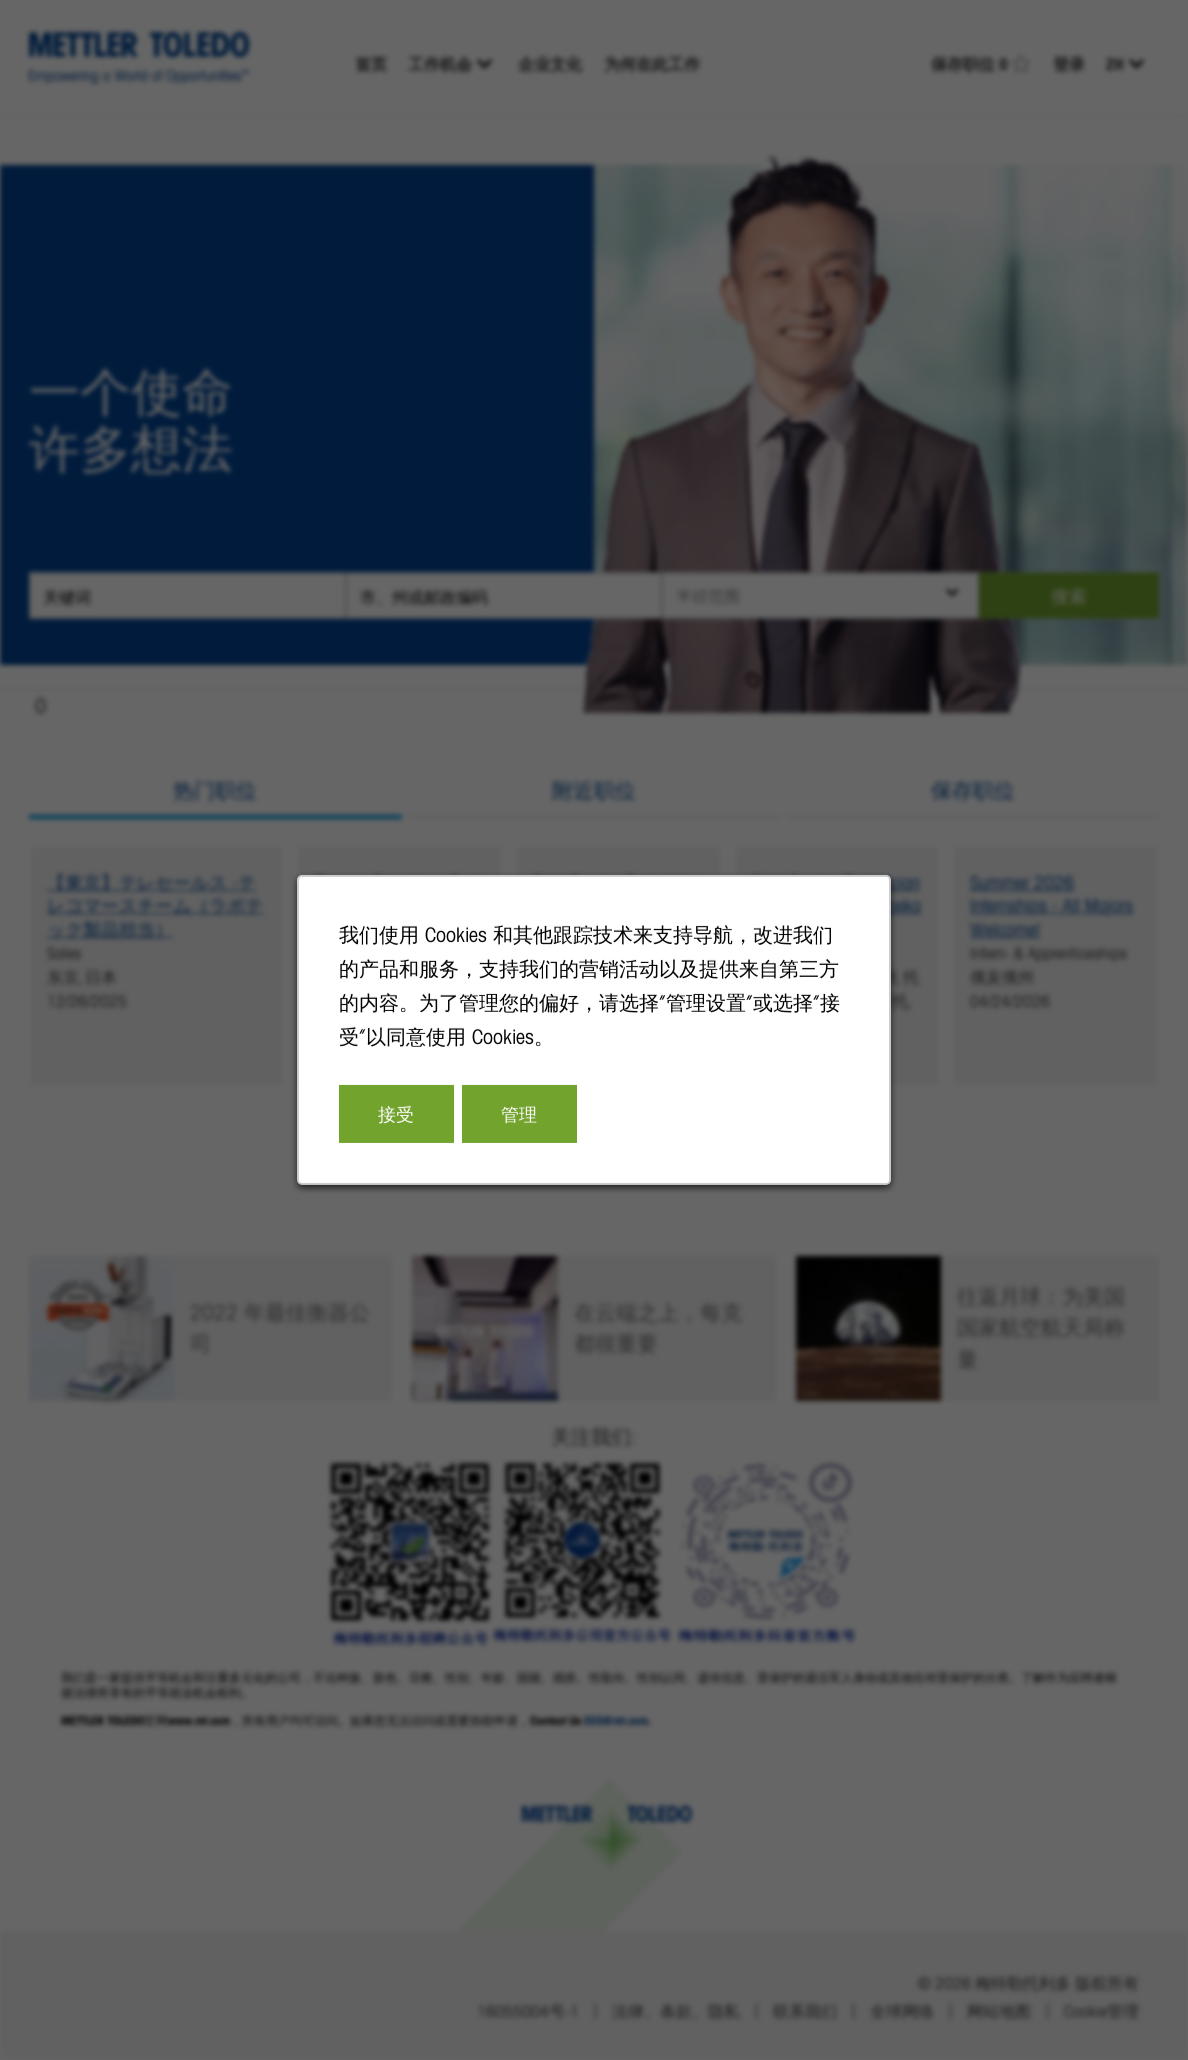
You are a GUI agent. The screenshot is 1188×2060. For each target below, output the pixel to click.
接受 (400, 1118)
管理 (520, 1118)
